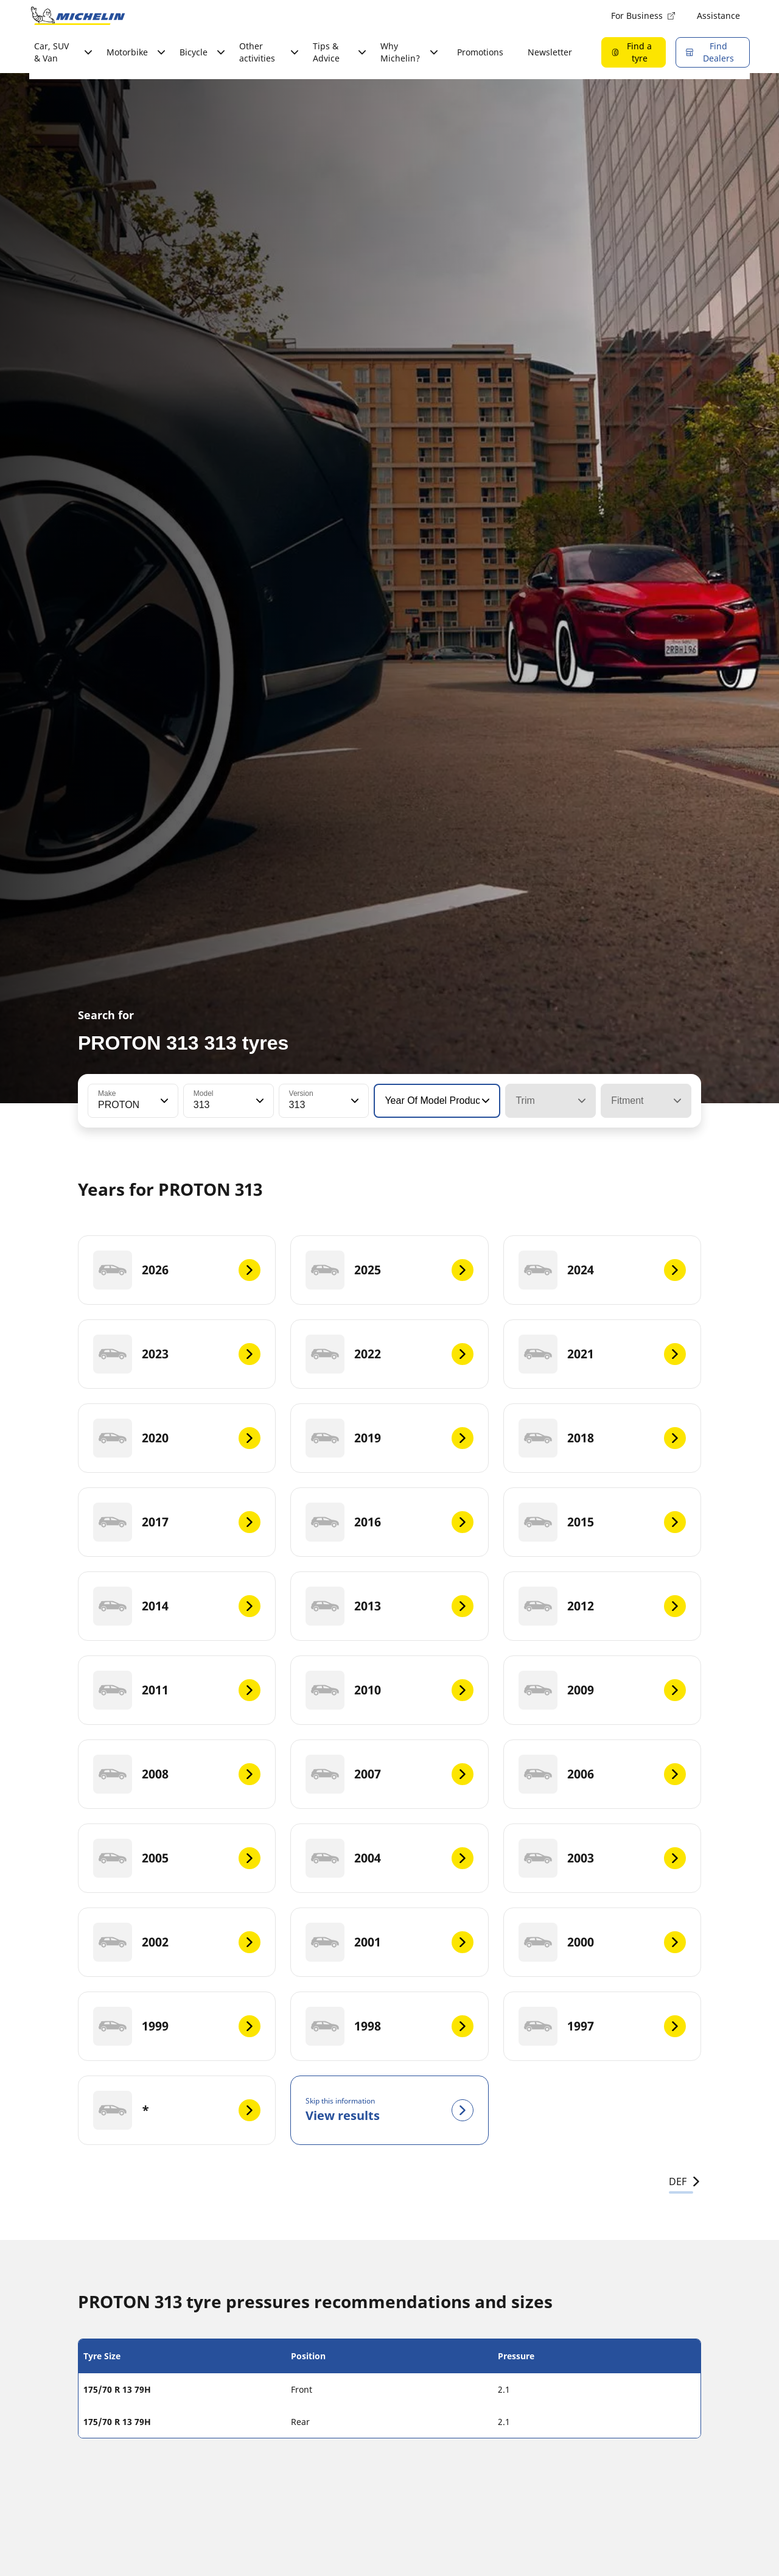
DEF (685, 2181)
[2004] (389, 1858)
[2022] (389, 1354)
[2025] (389, 1270)
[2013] (389, 1606)
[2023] (177, 1354)
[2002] (177, 1942)
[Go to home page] (78, 16)
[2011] (177, 1690)
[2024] (602, 1270)
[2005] (177, 1858)
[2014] (177, 1606)
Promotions (480, 52)
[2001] (389, 1942)
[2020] (177, 1438)
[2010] (389, 1690)
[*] (177, 2110)
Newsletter (550, 52)
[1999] (177, 2026)
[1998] (389, 2026)
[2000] (602, 1942)
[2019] (389, 1438)
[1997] (602, 2026)
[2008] (177, 1774)
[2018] (602, 1438)
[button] (163, 1100)
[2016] (389, 1522)
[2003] (602, 1858)
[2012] (602, 1606)
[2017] (177, 1522)
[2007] (389, 1774)
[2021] (602, 1354)
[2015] (602, 1522)
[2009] (602, 1690)
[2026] (177, 1270)
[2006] (602, 1774)
